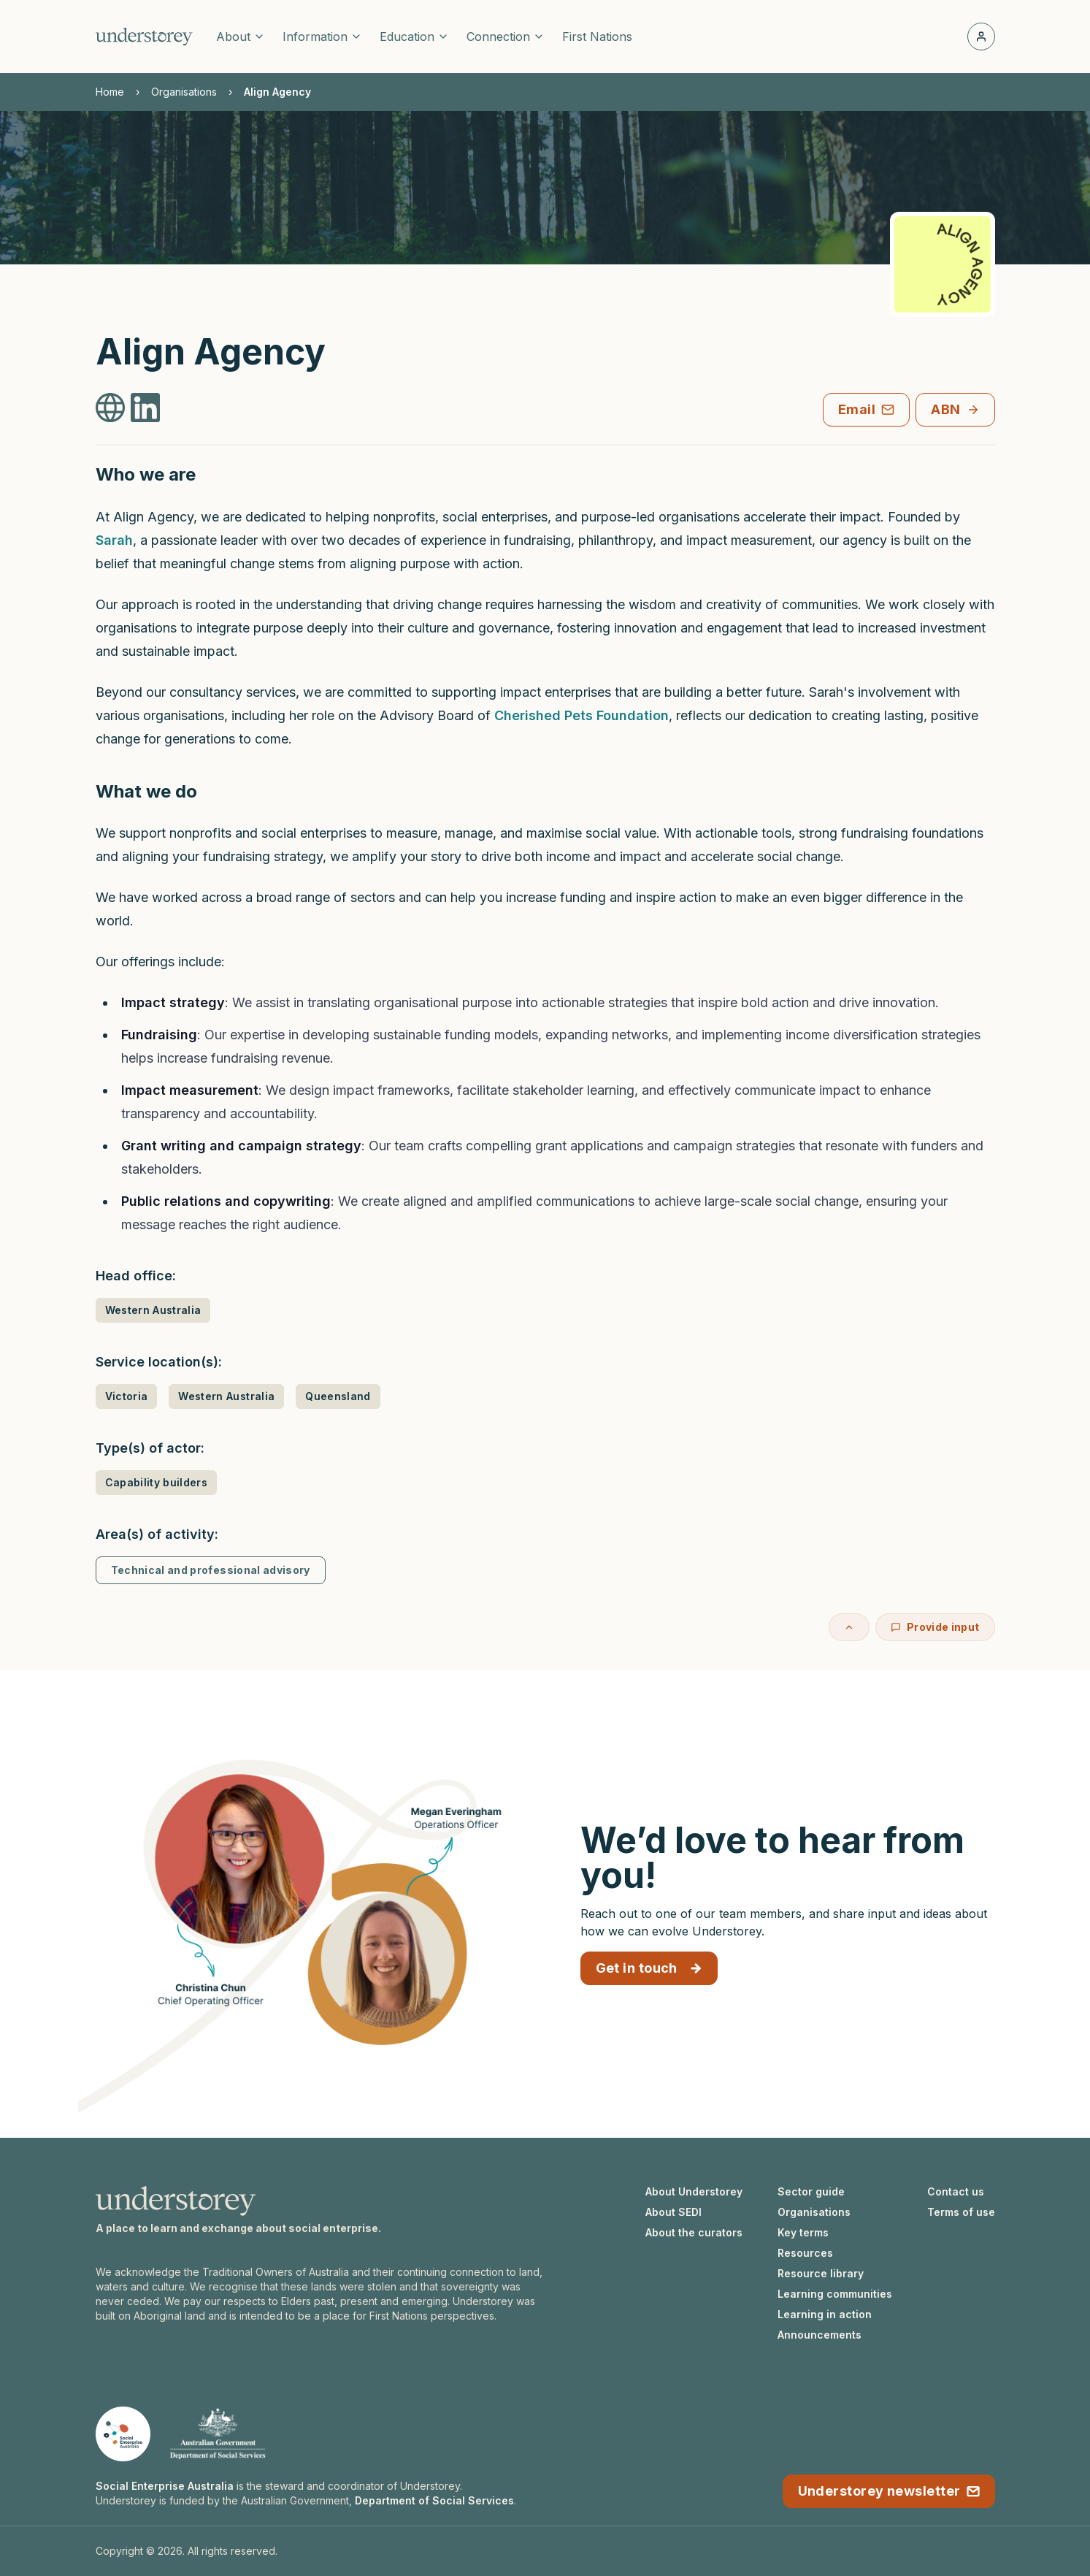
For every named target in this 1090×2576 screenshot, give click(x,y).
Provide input (935, 1627)
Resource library (821, 2273)
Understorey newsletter (889, 2491)
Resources (805, 2253)
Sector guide (811, 2191)
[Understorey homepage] (144, 36)
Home (110, 91)
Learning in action (825, 2314)
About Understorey (693, 2191)
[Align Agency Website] (110, 407)
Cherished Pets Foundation (581, 715)
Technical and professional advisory (210, 1570)
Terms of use (961, 2212)
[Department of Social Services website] (217, 2434)
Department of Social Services (434, 2500)
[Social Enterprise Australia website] (123, 2434)
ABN (955, 409)
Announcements (819, 2334)
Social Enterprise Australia (165, 2486)
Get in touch (649, 1968)
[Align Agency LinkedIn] (145, 407)
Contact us (955, 2191)
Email (866, 409)
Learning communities (835, 2294)
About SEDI (673, 2212)
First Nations (597, 36)
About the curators (693, 2232)
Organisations (184, 91)
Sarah (114, 540)
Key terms (803, 2232)
